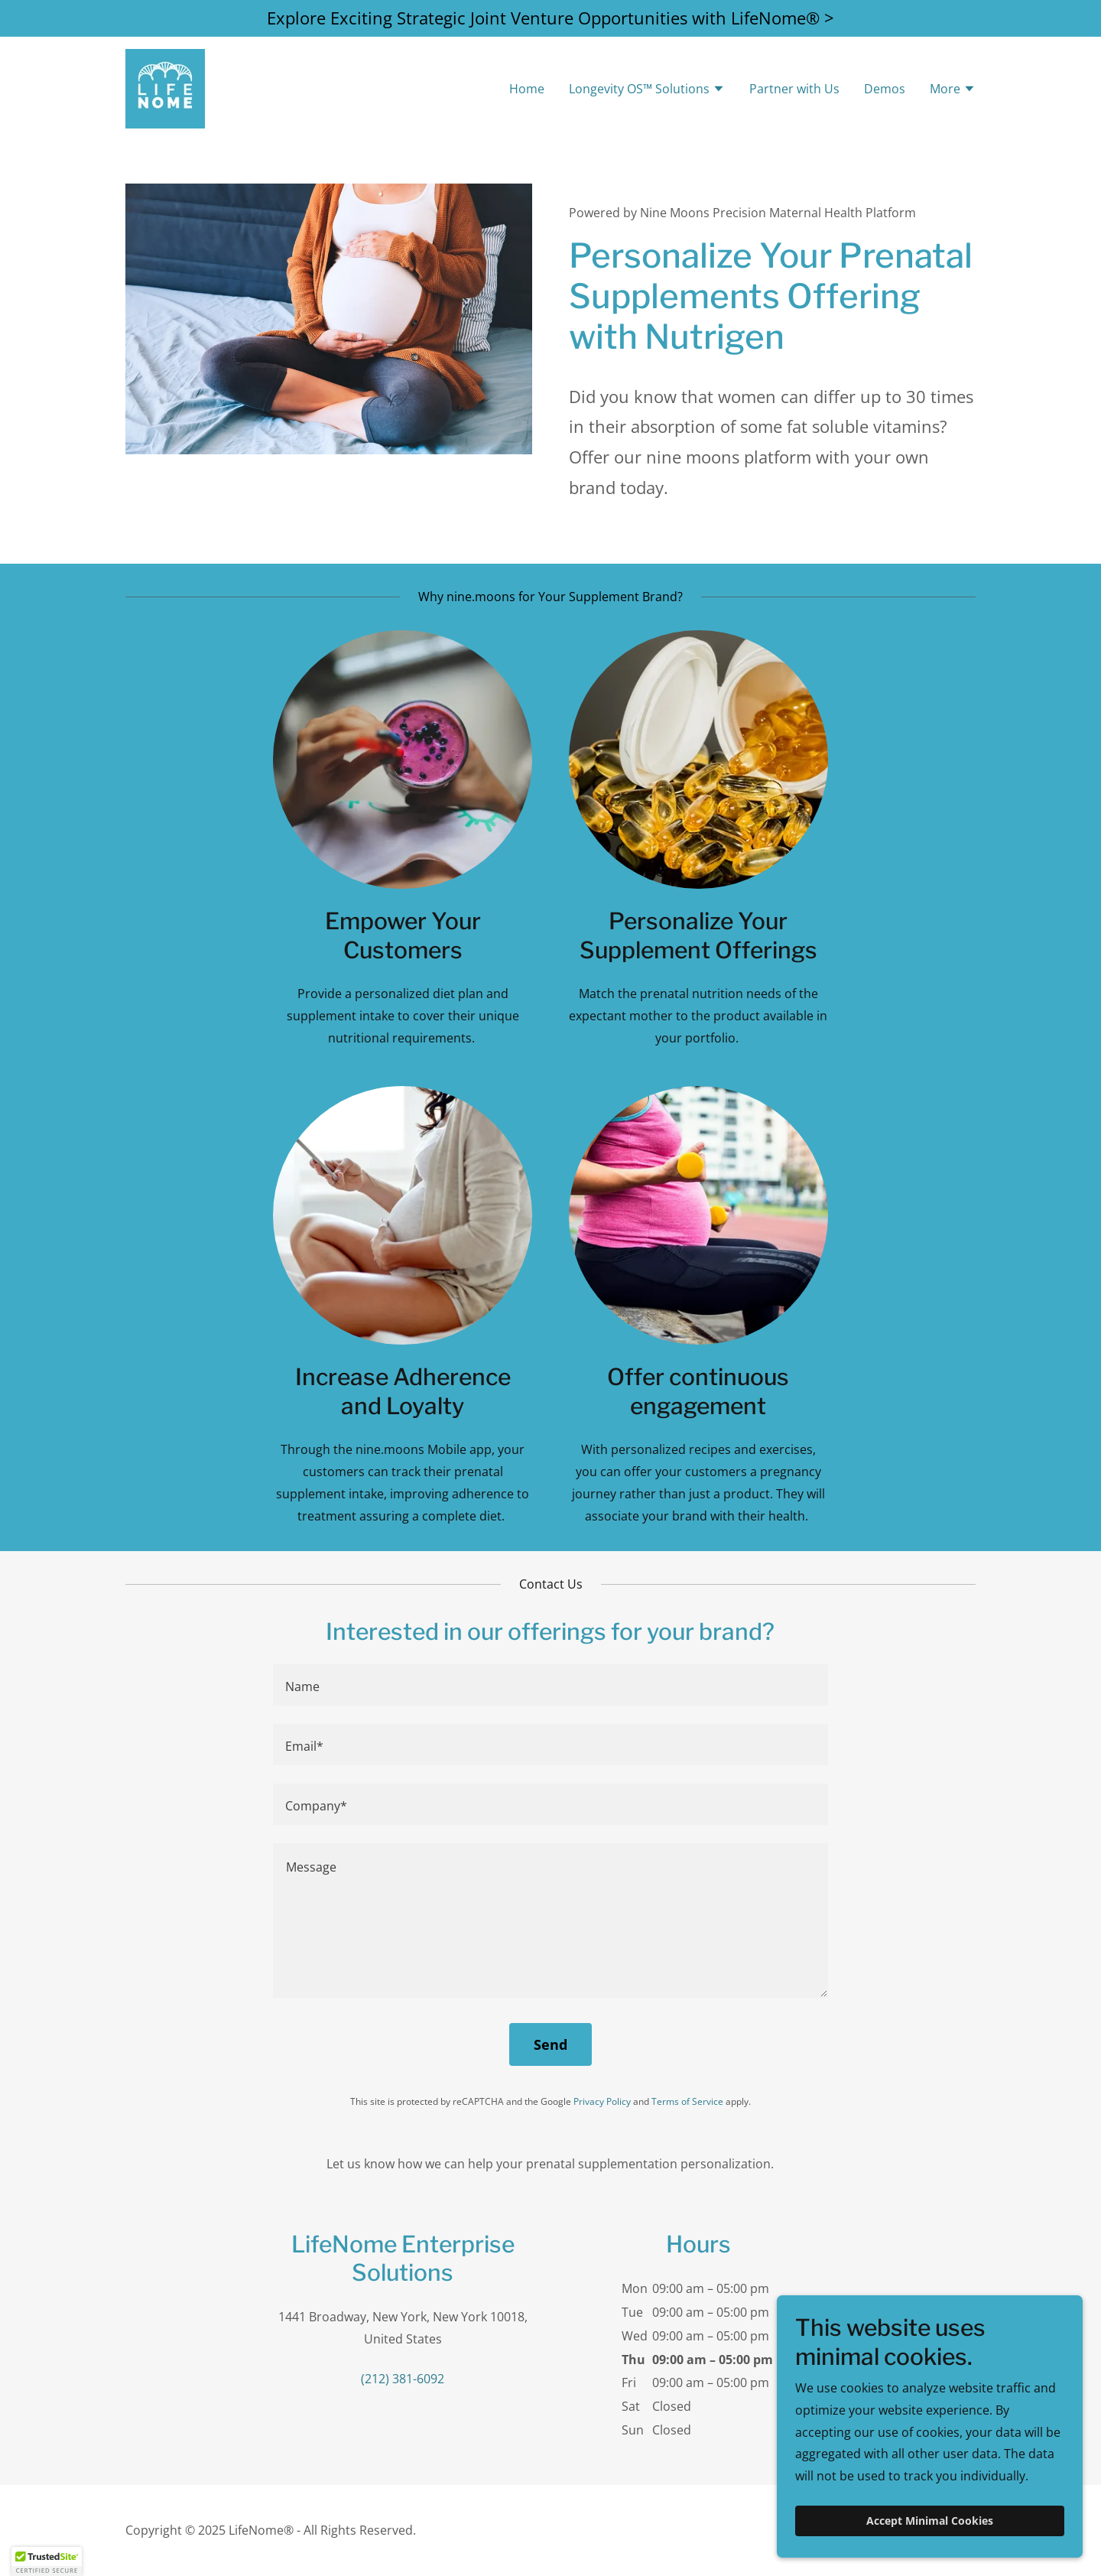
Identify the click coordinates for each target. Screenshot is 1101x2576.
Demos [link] (884, 88)
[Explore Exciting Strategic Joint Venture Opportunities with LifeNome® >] (550, 18)
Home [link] (526, 88)
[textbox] (550, 1685)
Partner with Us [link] (794, 88)
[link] (165, 87)
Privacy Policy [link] (602, 2101)
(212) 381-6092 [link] (402, 2378)
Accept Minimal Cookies (929, 2521)
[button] (647, 90)
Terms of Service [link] (687, 2101)
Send (550, 2044)
